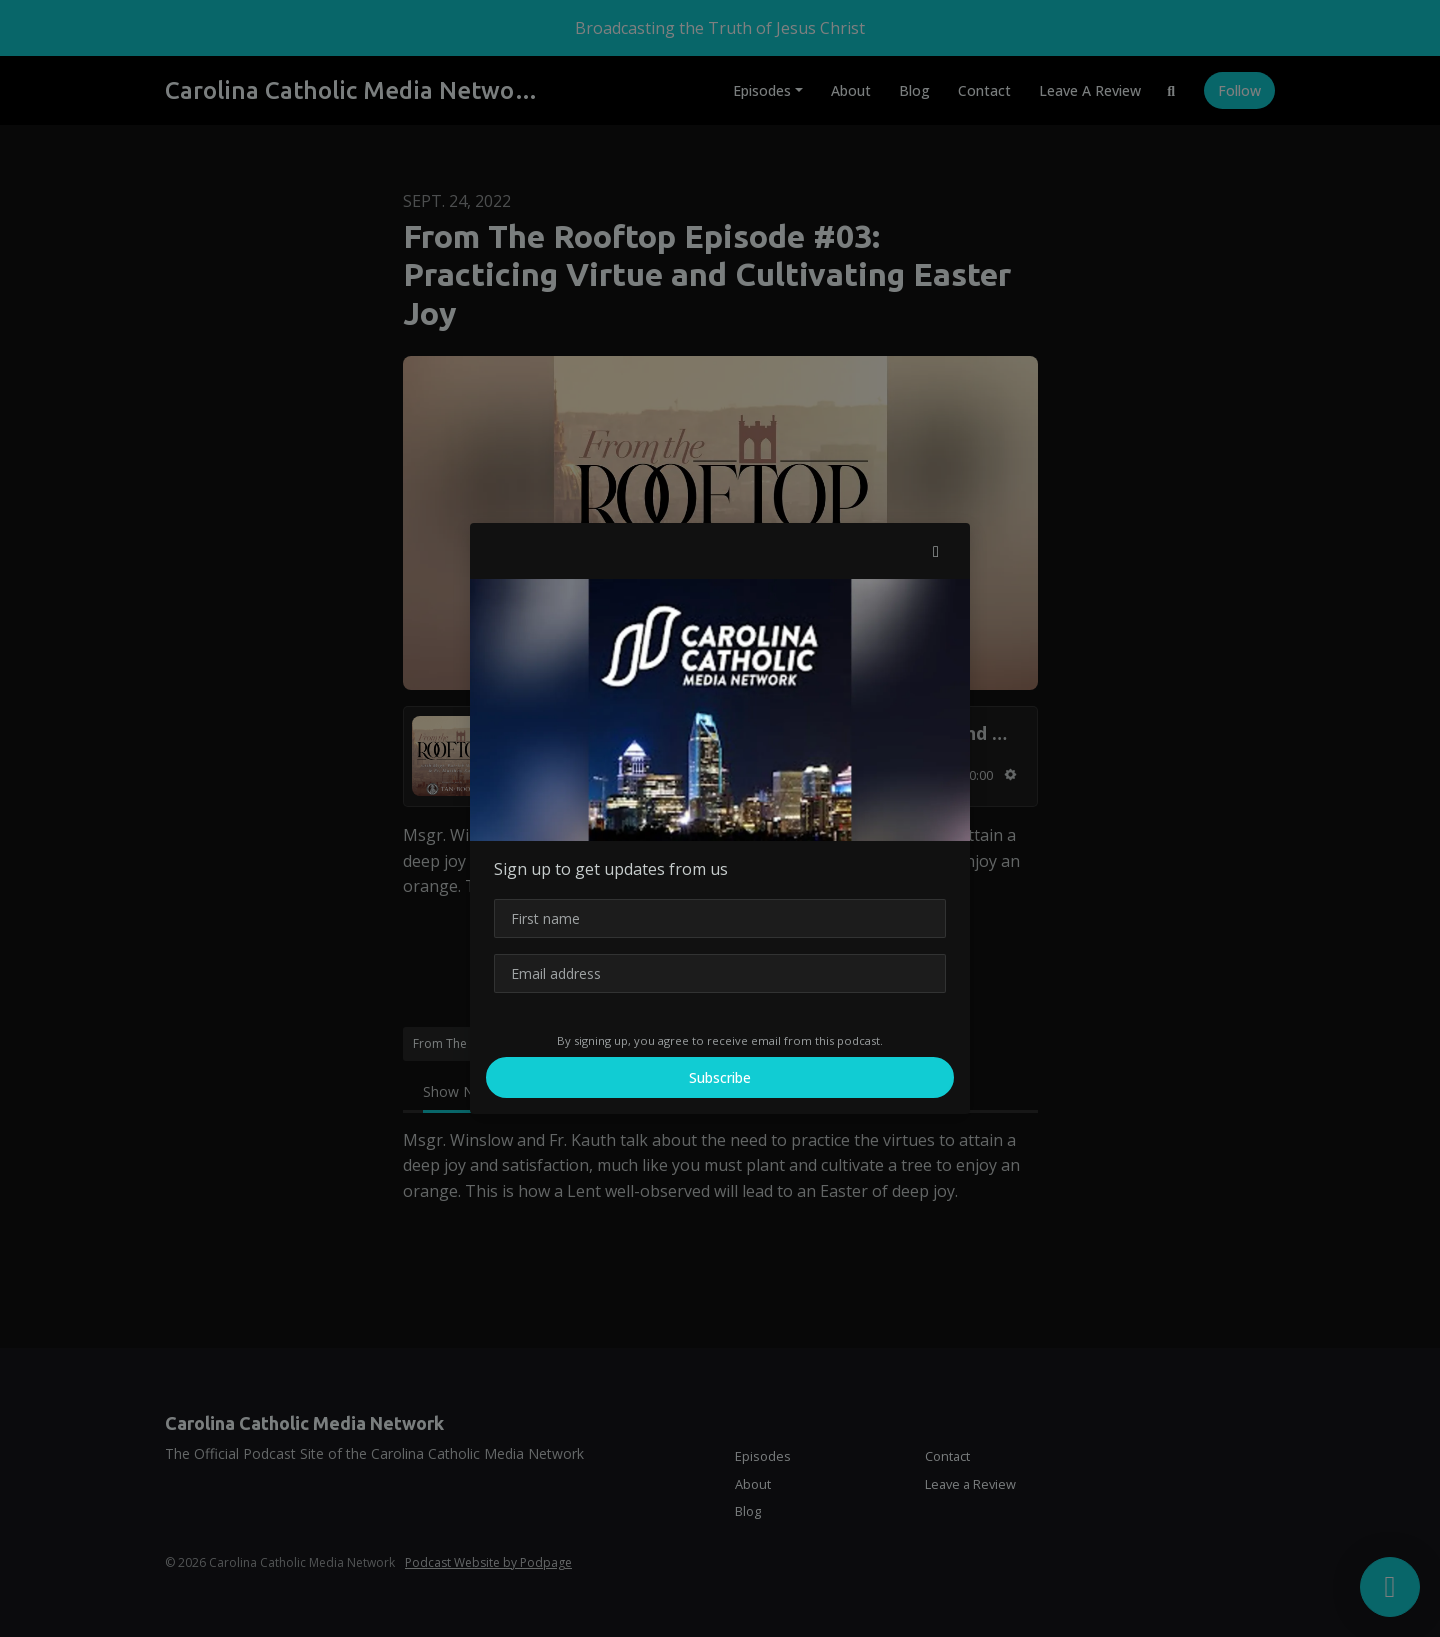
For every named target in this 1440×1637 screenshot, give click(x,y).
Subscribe (720, 1077)
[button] (936, 551)
